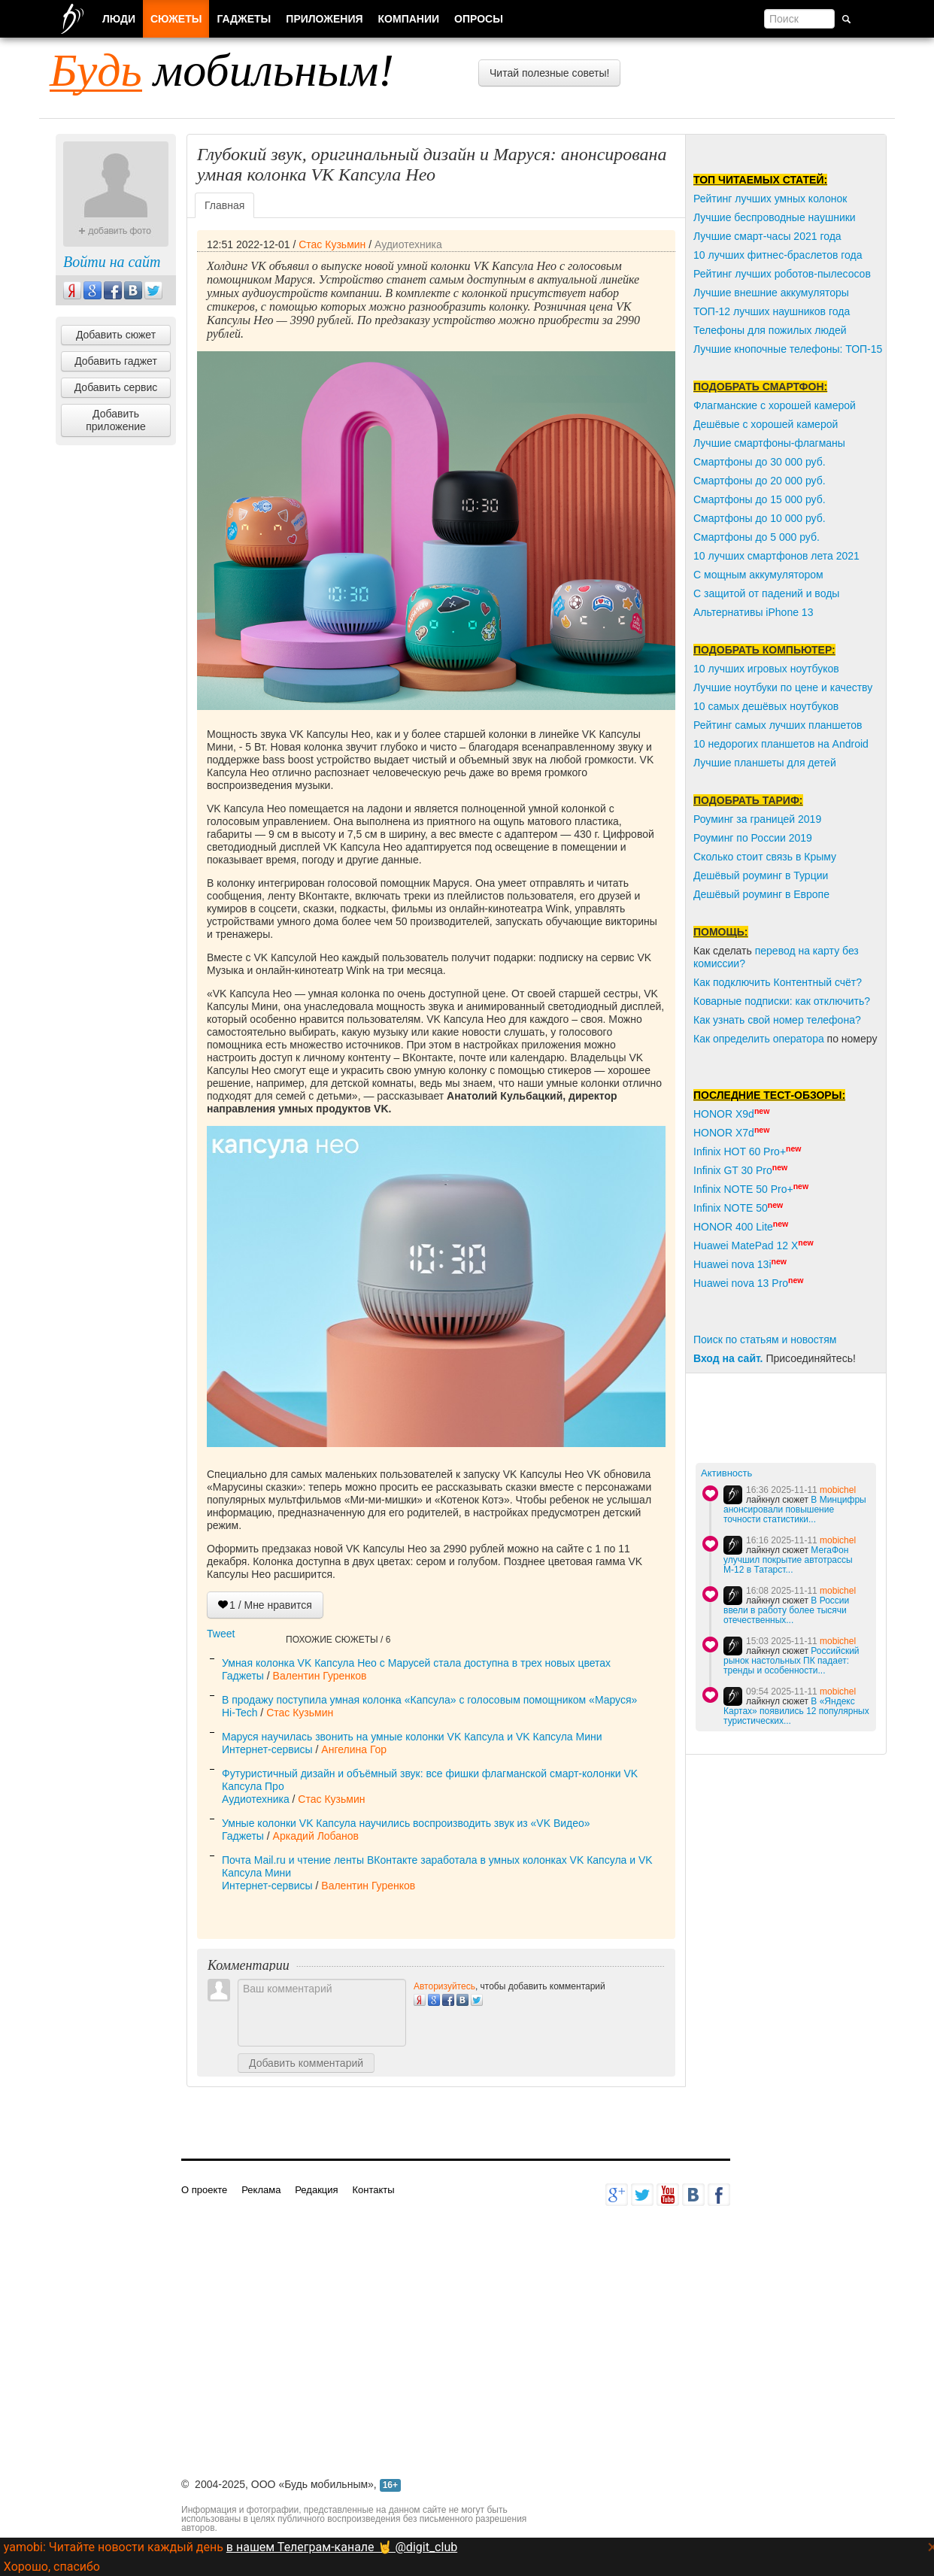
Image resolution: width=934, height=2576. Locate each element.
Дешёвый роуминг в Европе (761, 894)
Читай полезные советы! (549, 73)
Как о (706, 1039)
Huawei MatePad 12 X (745, 1245)
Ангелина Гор (354, 1749)
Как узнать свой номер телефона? (777, 1020)
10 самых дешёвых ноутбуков (765, 706)
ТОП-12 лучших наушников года (771, 311)
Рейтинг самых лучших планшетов (777, 725)
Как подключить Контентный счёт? (777, 982)
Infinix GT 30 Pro (732, 1170)
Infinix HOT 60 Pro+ (739, 1151)
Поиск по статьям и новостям (764, 1340)
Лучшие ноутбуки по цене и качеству (782, 687)
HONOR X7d (723, 1133)
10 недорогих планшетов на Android (781, 744)
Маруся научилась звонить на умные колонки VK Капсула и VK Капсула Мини (412, 1737)
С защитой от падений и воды (766, 593)
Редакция (316, 2189)
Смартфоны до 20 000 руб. (759, 481)
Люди (118, 19)
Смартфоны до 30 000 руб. (759, 462)
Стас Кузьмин (332, 244)
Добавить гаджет (115, 361)
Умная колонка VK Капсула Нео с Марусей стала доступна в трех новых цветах (416, 1663)
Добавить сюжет (116, 335)
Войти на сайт (111, 261)
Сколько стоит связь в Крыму (764, 857)
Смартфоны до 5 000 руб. (756, 537)
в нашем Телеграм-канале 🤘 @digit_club (341, 2547)
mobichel (838, 1490)
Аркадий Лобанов (316, 1836)
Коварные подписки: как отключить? (781, 1001)
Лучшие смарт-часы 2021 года (767, 236)
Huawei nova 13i (732, 1264)
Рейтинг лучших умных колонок (770, 199)
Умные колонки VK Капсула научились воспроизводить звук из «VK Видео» (406, 1823)
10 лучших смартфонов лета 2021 (776, 556)
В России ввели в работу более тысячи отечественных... (786, 1610)
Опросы (478, 19)
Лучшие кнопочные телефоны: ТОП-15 (787, 349)
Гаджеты (243, 1676)
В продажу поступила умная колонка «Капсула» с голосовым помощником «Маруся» (429, 1700)
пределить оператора (771, 1039)
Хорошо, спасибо (52, 2566)
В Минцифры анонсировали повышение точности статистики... (794, 1509)
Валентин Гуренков (320, 1676)
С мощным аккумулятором (758, 575)
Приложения (324, 19)
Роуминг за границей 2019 (757, 819)
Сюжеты (176, 19)
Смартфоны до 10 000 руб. (759, 518)
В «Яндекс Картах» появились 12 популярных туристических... (796, 1711)
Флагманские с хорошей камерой (774, 405)
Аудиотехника (408, 244)
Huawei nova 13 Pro (740, 1283)
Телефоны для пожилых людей (770, 330)
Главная (224, 205)
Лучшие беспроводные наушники (774, 217)
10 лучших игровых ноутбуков (766, 669)
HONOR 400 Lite (733, 1227)
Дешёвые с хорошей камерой (765, 424)
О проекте (204, 2189)
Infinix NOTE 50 (730, 1208)
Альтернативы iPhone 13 (753, 612)
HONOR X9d (723, 1114)
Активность (726, 1473)
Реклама (261, 2189)
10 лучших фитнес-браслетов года (777, 255)
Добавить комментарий (306, 2063)
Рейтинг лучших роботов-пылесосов (782, 274)
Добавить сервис (116, 387)
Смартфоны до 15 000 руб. (759, 499)
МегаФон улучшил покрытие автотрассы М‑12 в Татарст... (788, 1560)
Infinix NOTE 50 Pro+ (743, 1189)
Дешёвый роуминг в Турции (760, 875)
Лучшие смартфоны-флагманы (769, 443)
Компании (409, 19)
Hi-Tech (239, 1713)
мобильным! (222, 70)
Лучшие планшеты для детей (764, 763)
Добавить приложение (116, 420)
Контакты (373, 2189)
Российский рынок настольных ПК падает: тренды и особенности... (791, 1661)
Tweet (221, 1634)
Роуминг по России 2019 (752, 838)
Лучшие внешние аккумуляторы (771, 293)
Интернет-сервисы (267, 1749)
